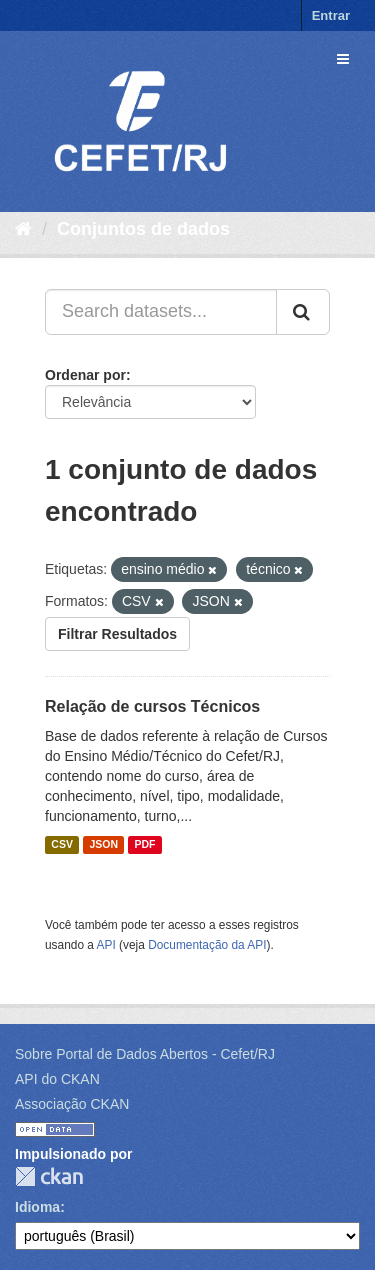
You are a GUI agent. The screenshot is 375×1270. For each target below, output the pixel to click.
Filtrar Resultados (117, 634)
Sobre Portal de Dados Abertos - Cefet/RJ (145, 1054)
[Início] (23, 229)
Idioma (37, 1207)
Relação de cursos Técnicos (152, 706)
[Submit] (303, 312)
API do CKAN (57, 1079)
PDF (144, 845)
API (106, 945)
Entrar (331, 15)
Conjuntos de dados (143, 229)
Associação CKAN (72, 1104)
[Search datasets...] (161, 312)
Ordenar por (85, 375)
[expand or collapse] (343, 59)
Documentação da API (207, 945)
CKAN (49, 1176)
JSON (103, 845)
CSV (62, 845)
